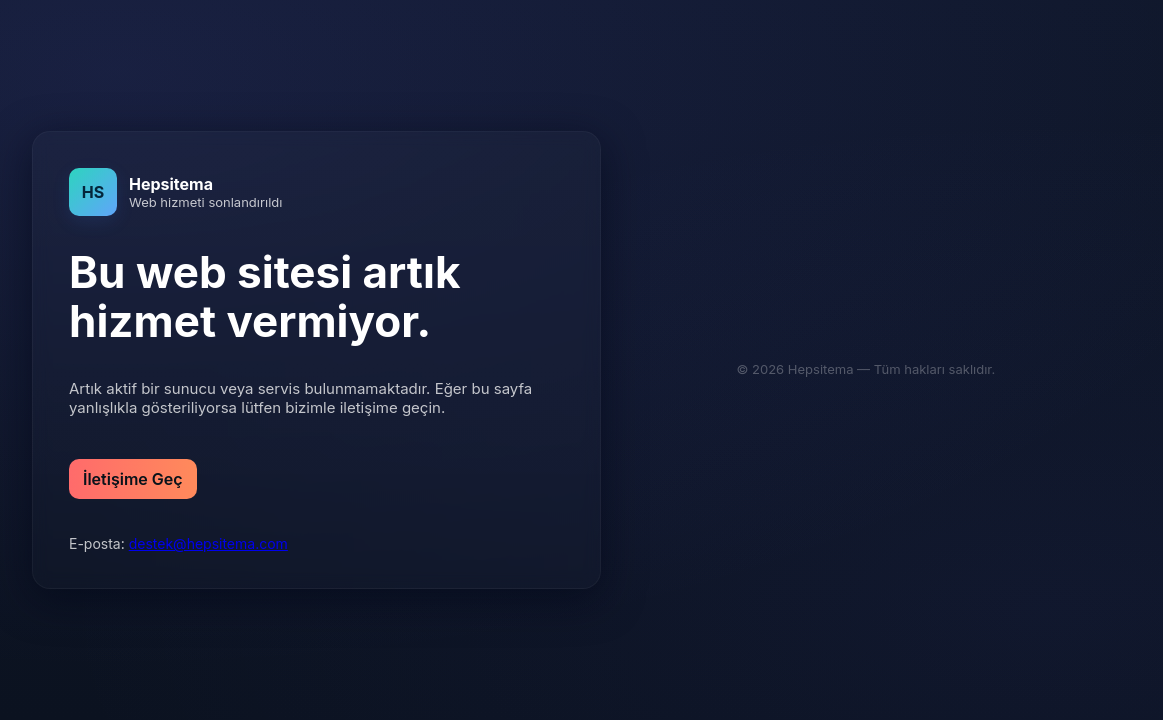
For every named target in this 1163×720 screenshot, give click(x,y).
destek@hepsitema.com (208, 543)
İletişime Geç (133, 479)
